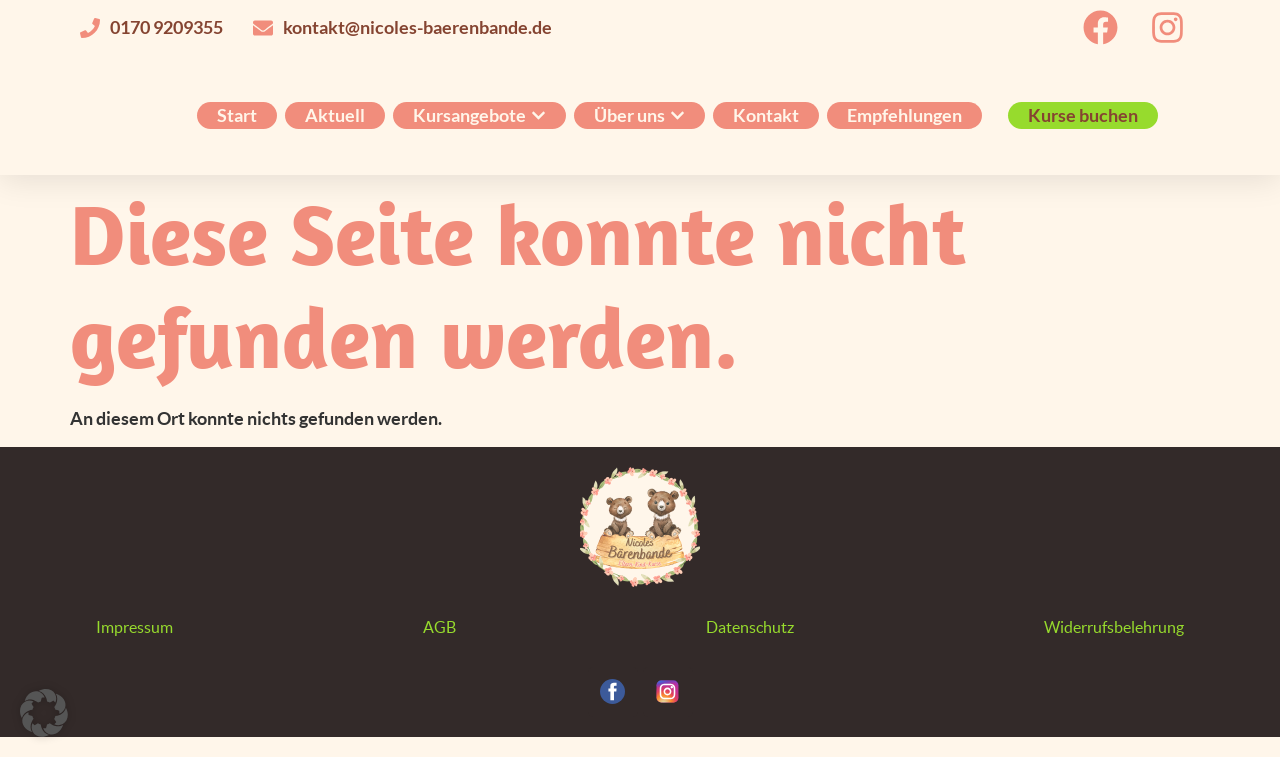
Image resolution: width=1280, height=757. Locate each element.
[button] (44, 713)
